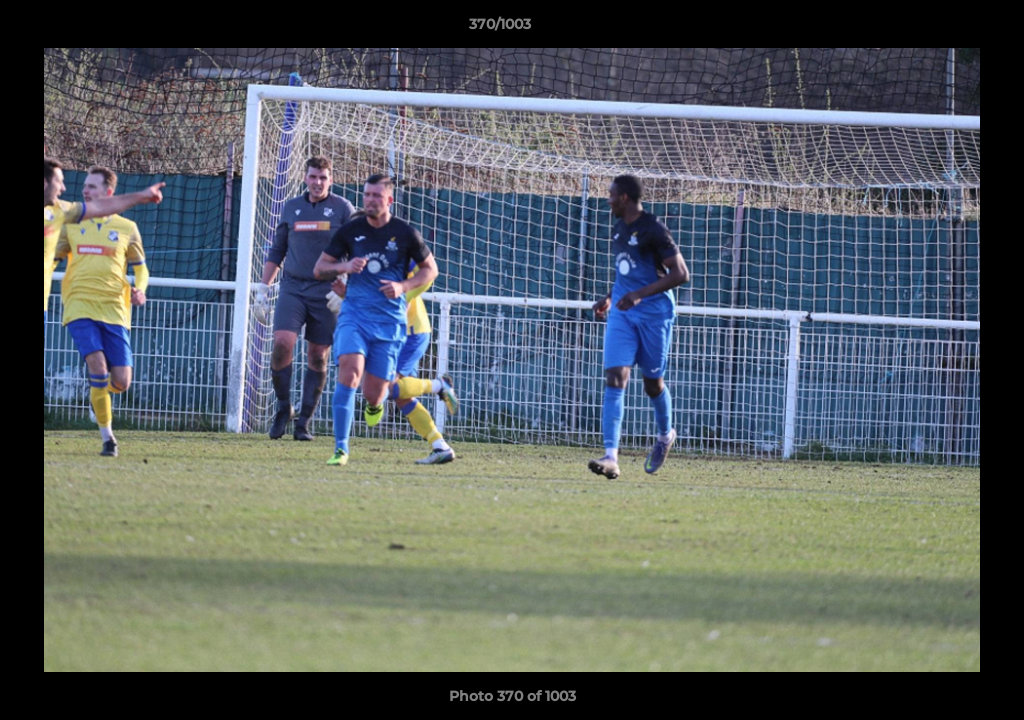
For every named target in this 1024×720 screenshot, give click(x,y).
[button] (940, 29)
